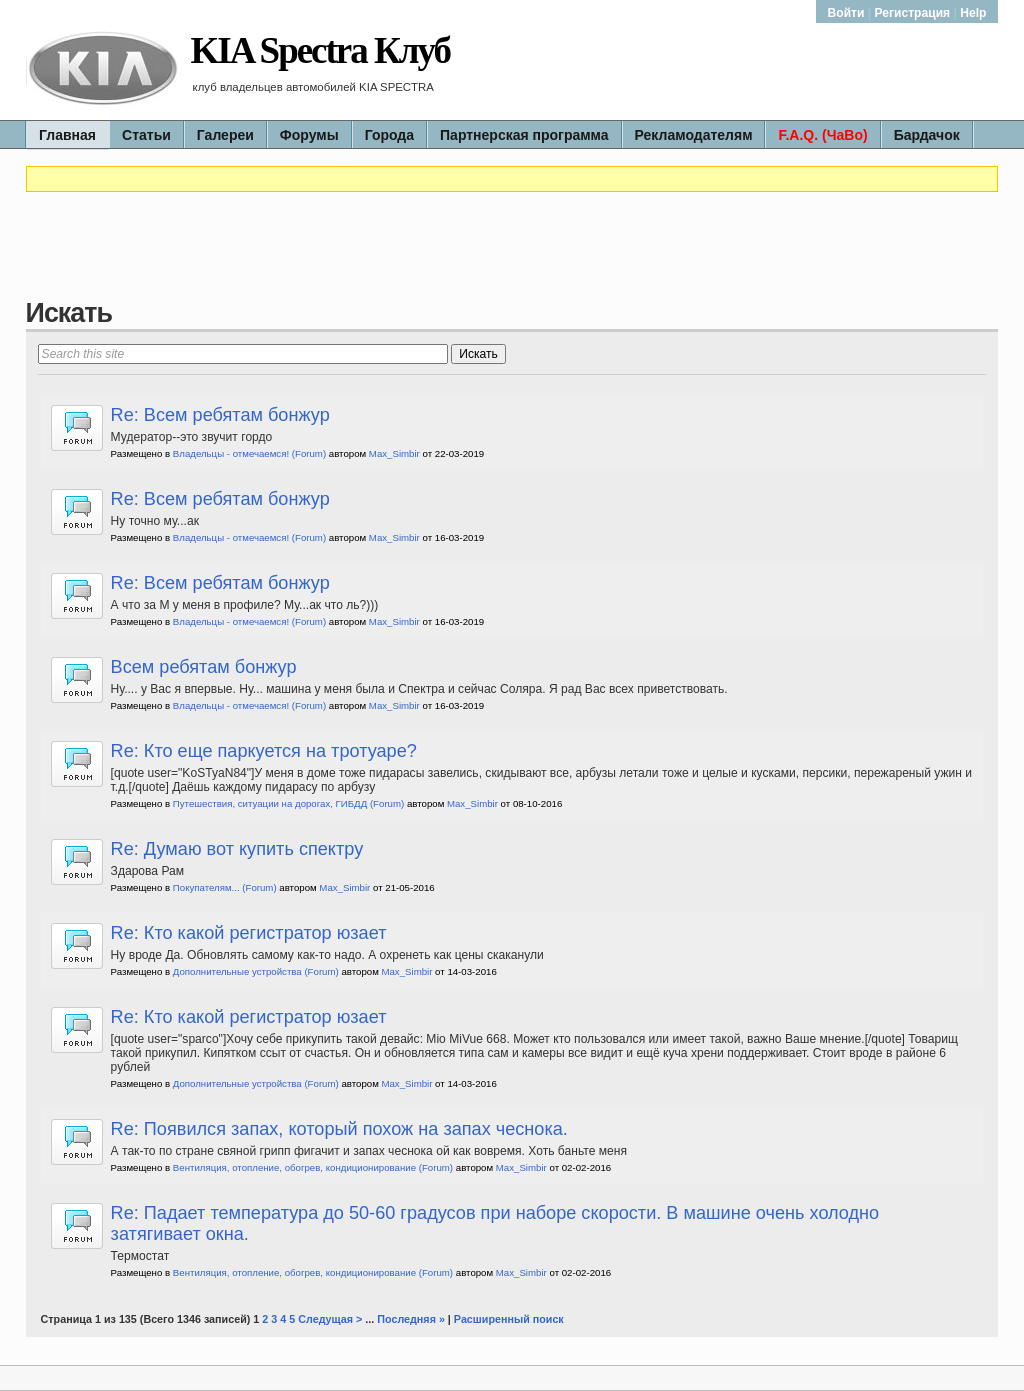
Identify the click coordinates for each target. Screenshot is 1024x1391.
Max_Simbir (394, 453)
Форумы (309, 135)
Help (973, 13)
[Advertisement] (512, 253)
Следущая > (330, 1319)
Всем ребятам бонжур (204, 667)
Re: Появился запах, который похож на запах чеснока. (339, 1129)
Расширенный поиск (509, 1319)
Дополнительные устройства (237, 971)
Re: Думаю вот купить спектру (237, 849)
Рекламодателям (694, 135)
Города (389, 135)
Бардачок (927, 135)
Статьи (146, 135)
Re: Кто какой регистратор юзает (249, 933)
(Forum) (309, 453)
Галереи (225, 135)
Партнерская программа (524, 135)
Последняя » (411, 1319)
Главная (67, 135)
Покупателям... (206, 887)
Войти (848, 13)
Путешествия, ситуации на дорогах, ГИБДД (270, 803)
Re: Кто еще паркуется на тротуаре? (264, 751)
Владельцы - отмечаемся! (231, 453)
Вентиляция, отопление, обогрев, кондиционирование (294, 1167)
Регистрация (913, 13)
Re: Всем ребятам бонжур (220, 415)
